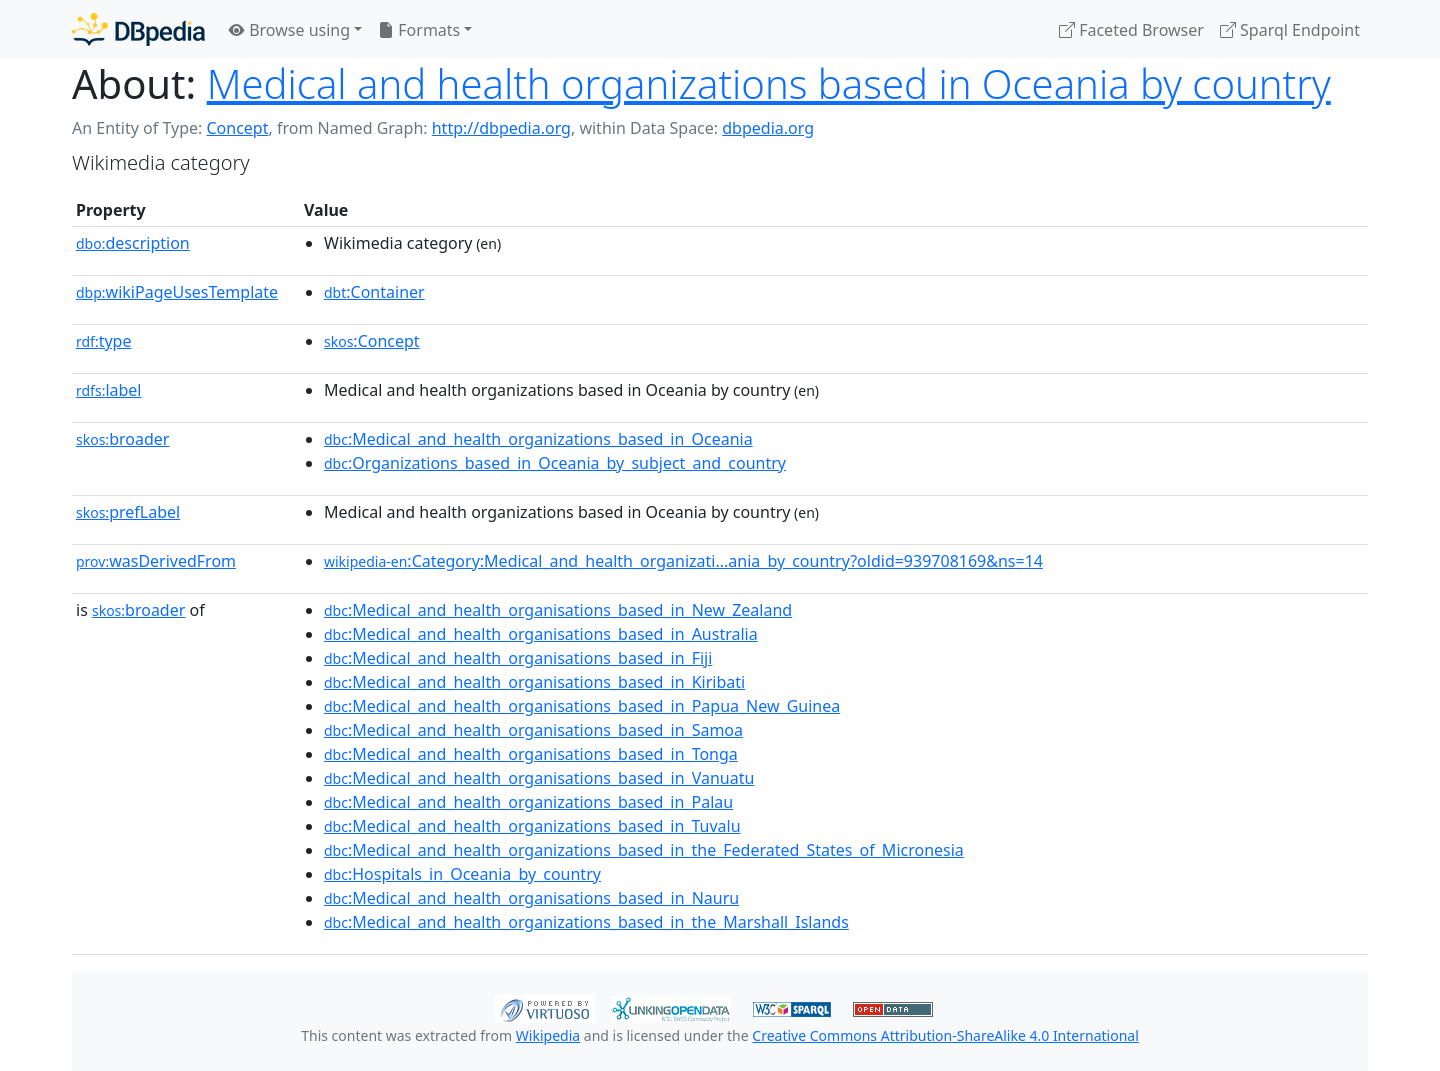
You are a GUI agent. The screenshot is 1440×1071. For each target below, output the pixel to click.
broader (122, 439)
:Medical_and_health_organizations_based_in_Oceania (538, 439)
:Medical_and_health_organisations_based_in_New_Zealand (558, 610)
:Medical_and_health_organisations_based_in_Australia (541, 634)
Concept (237, 128)
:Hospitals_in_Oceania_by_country (462, 874)
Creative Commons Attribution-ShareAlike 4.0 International (945, 1035)
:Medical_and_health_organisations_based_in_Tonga (531, 754)
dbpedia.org (768, 128)
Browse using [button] (289, 30)
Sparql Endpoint (1290, 30)
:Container (374, 292)
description (133, 243)
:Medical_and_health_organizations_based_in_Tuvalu (532, 826)
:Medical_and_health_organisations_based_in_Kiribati (534, 682)
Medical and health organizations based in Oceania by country (769, 83)
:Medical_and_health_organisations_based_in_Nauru (531, 898)
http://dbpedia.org (501, 128)
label (109, 390)
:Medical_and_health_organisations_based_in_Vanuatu (539, 778)
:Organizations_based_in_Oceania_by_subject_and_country (555, 463)
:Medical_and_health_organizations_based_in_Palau (528, 802)
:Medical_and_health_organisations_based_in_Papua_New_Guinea (582, 706)
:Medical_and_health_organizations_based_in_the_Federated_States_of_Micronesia (644, 850)
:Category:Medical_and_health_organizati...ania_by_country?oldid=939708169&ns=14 (683, 561)
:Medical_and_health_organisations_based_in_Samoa (533, 730)
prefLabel (128, 512)
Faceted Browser (1131, 30)
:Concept (372, 341)
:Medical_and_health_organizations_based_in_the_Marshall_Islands (586, 922)
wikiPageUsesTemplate (177, 292)
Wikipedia (548, 1035)
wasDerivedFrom (156, 561)
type (104, 341)
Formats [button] (419, 30)
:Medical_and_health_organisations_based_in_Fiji (518, 658)
